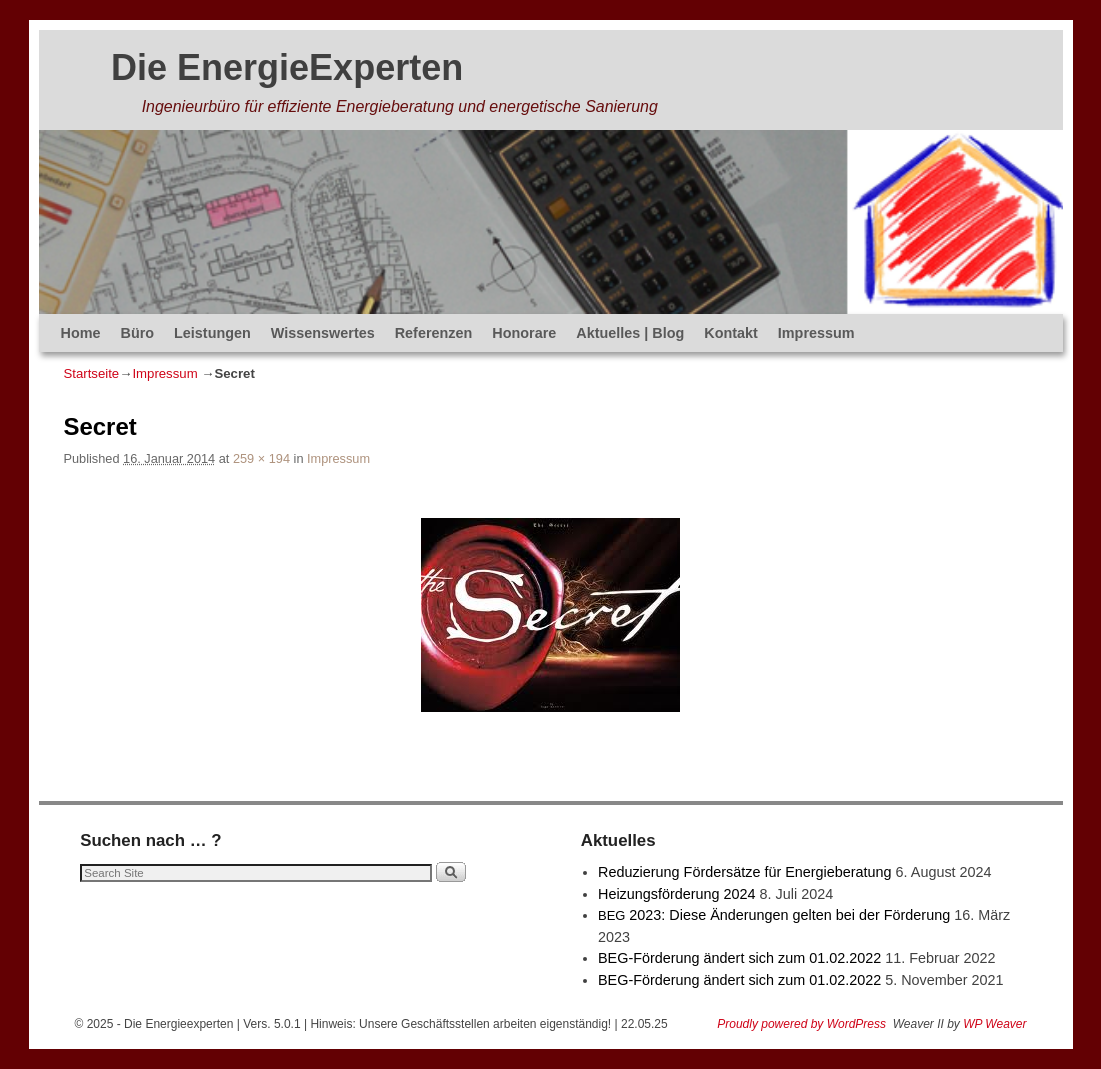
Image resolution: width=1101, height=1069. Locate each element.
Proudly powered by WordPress (801, 1024)
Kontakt (731, 333)
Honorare (524, 333)
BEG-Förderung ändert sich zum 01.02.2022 (739, 958)
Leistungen (212, 333)
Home (81, 333)
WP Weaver (994, 1024)
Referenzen (434, 333)
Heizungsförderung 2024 (677, 894)
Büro (137, 333)
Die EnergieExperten (287, 67)
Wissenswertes (323, 333)
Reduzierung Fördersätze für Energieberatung (745, 872)
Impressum (816, 333)
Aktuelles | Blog (630, 333)
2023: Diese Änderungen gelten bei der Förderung (774, 915)
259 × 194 (261, 458)
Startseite (92, 373)
